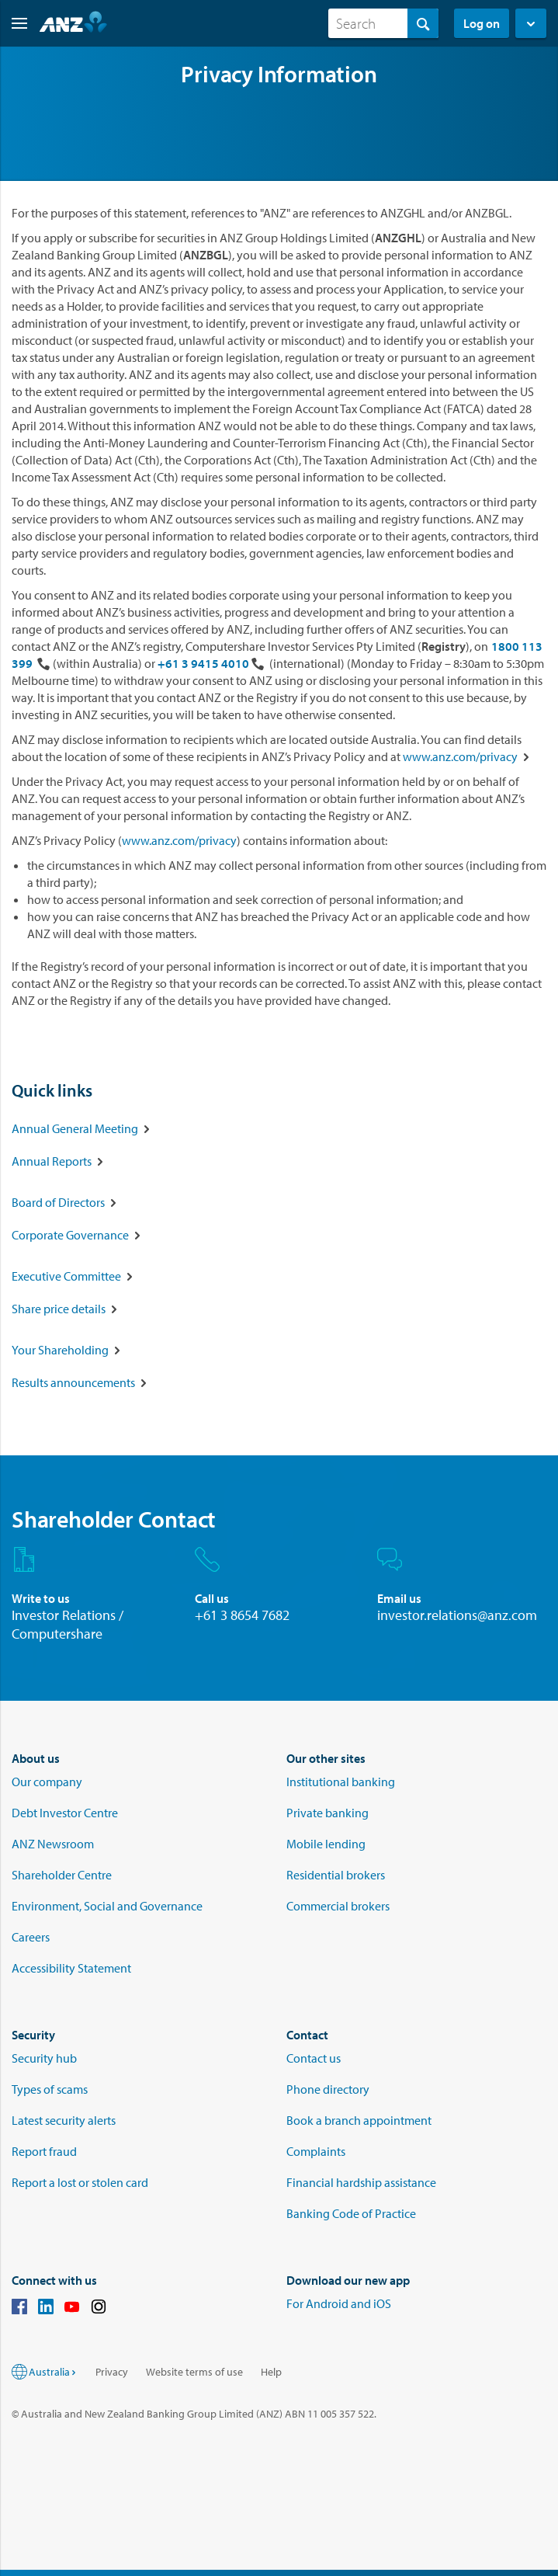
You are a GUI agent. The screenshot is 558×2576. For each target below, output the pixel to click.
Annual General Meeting (75, 1128)
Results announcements (73, 1382)
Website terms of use (194, 2372)
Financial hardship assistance (361, 2182)
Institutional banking (340, 1781)
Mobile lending (326, 1843)
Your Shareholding (60, 1350)
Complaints (315, 2151)
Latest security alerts (64, 2120)
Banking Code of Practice (351, 2213)
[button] (13, 23)
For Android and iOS (338, 2303)
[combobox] (383, 23)
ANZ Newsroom (53, 1843)
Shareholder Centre (62, 1874)
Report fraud (44, 2151)
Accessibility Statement (71, 1968)
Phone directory (327, 2089)
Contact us (313, 2058)
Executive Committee (66, 1276)
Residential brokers (335, 1874)
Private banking (327, 1812)
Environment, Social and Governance (107, 1906)
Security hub (44, 2058)
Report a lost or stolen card (80, 2182)
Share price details (59, 1308)
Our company (47, 1781)
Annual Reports (52, 1161)
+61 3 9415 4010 (203, 663)
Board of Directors (58, 1202)
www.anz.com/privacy (460, 756)
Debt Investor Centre (65, 1812)
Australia (53, 2372)
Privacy (111, 2372)
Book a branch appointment (358, 2120)
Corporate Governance (70, 1235)
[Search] (383, 23)
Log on (481, 23)
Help (271, 2372)
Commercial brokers (338, 1906)
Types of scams (50, 2089)
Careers (31, 1937)
